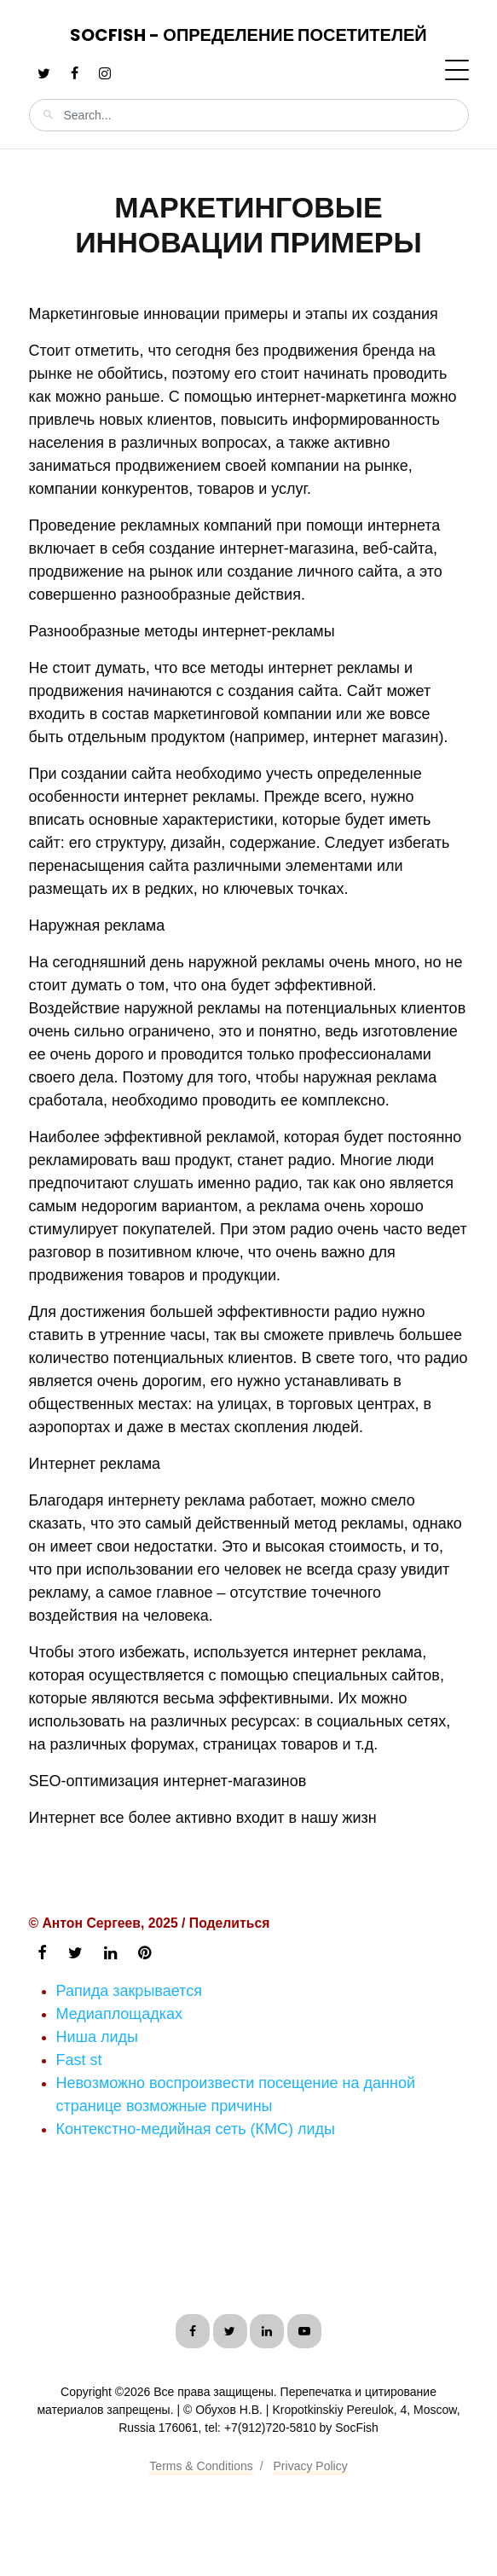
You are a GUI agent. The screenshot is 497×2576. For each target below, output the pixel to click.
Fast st (79, 2059)
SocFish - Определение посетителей (248, 35)
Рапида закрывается (129, 1990)
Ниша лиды (97, 2036)
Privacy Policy (311, 2466)
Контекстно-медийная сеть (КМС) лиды (196, 2129)
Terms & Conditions (200, 2466)
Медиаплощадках (119, 2013)
